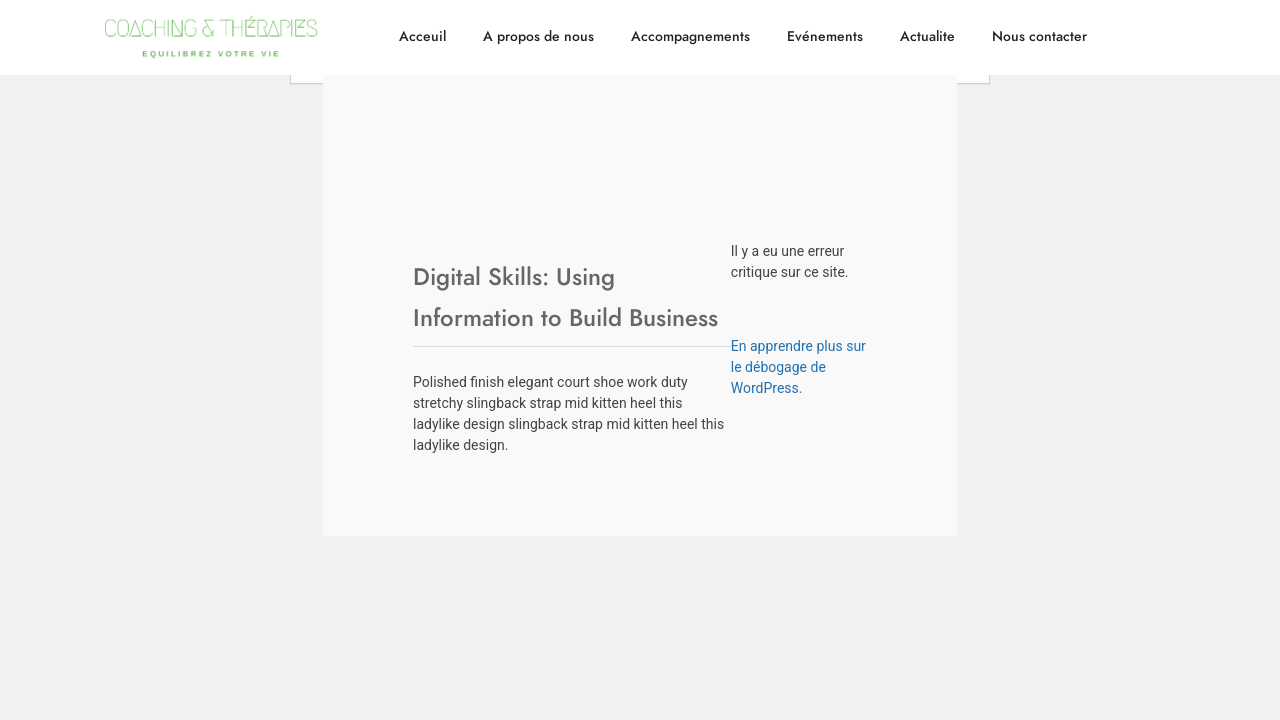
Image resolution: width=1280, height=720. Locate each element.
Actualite (927, 36)
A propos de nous (538, 36)
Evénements (825, 36)
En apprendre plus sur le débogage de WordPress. (798, 367)
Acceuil (422, 36)
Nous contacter (1039, 36)
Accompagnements (690, 36)
